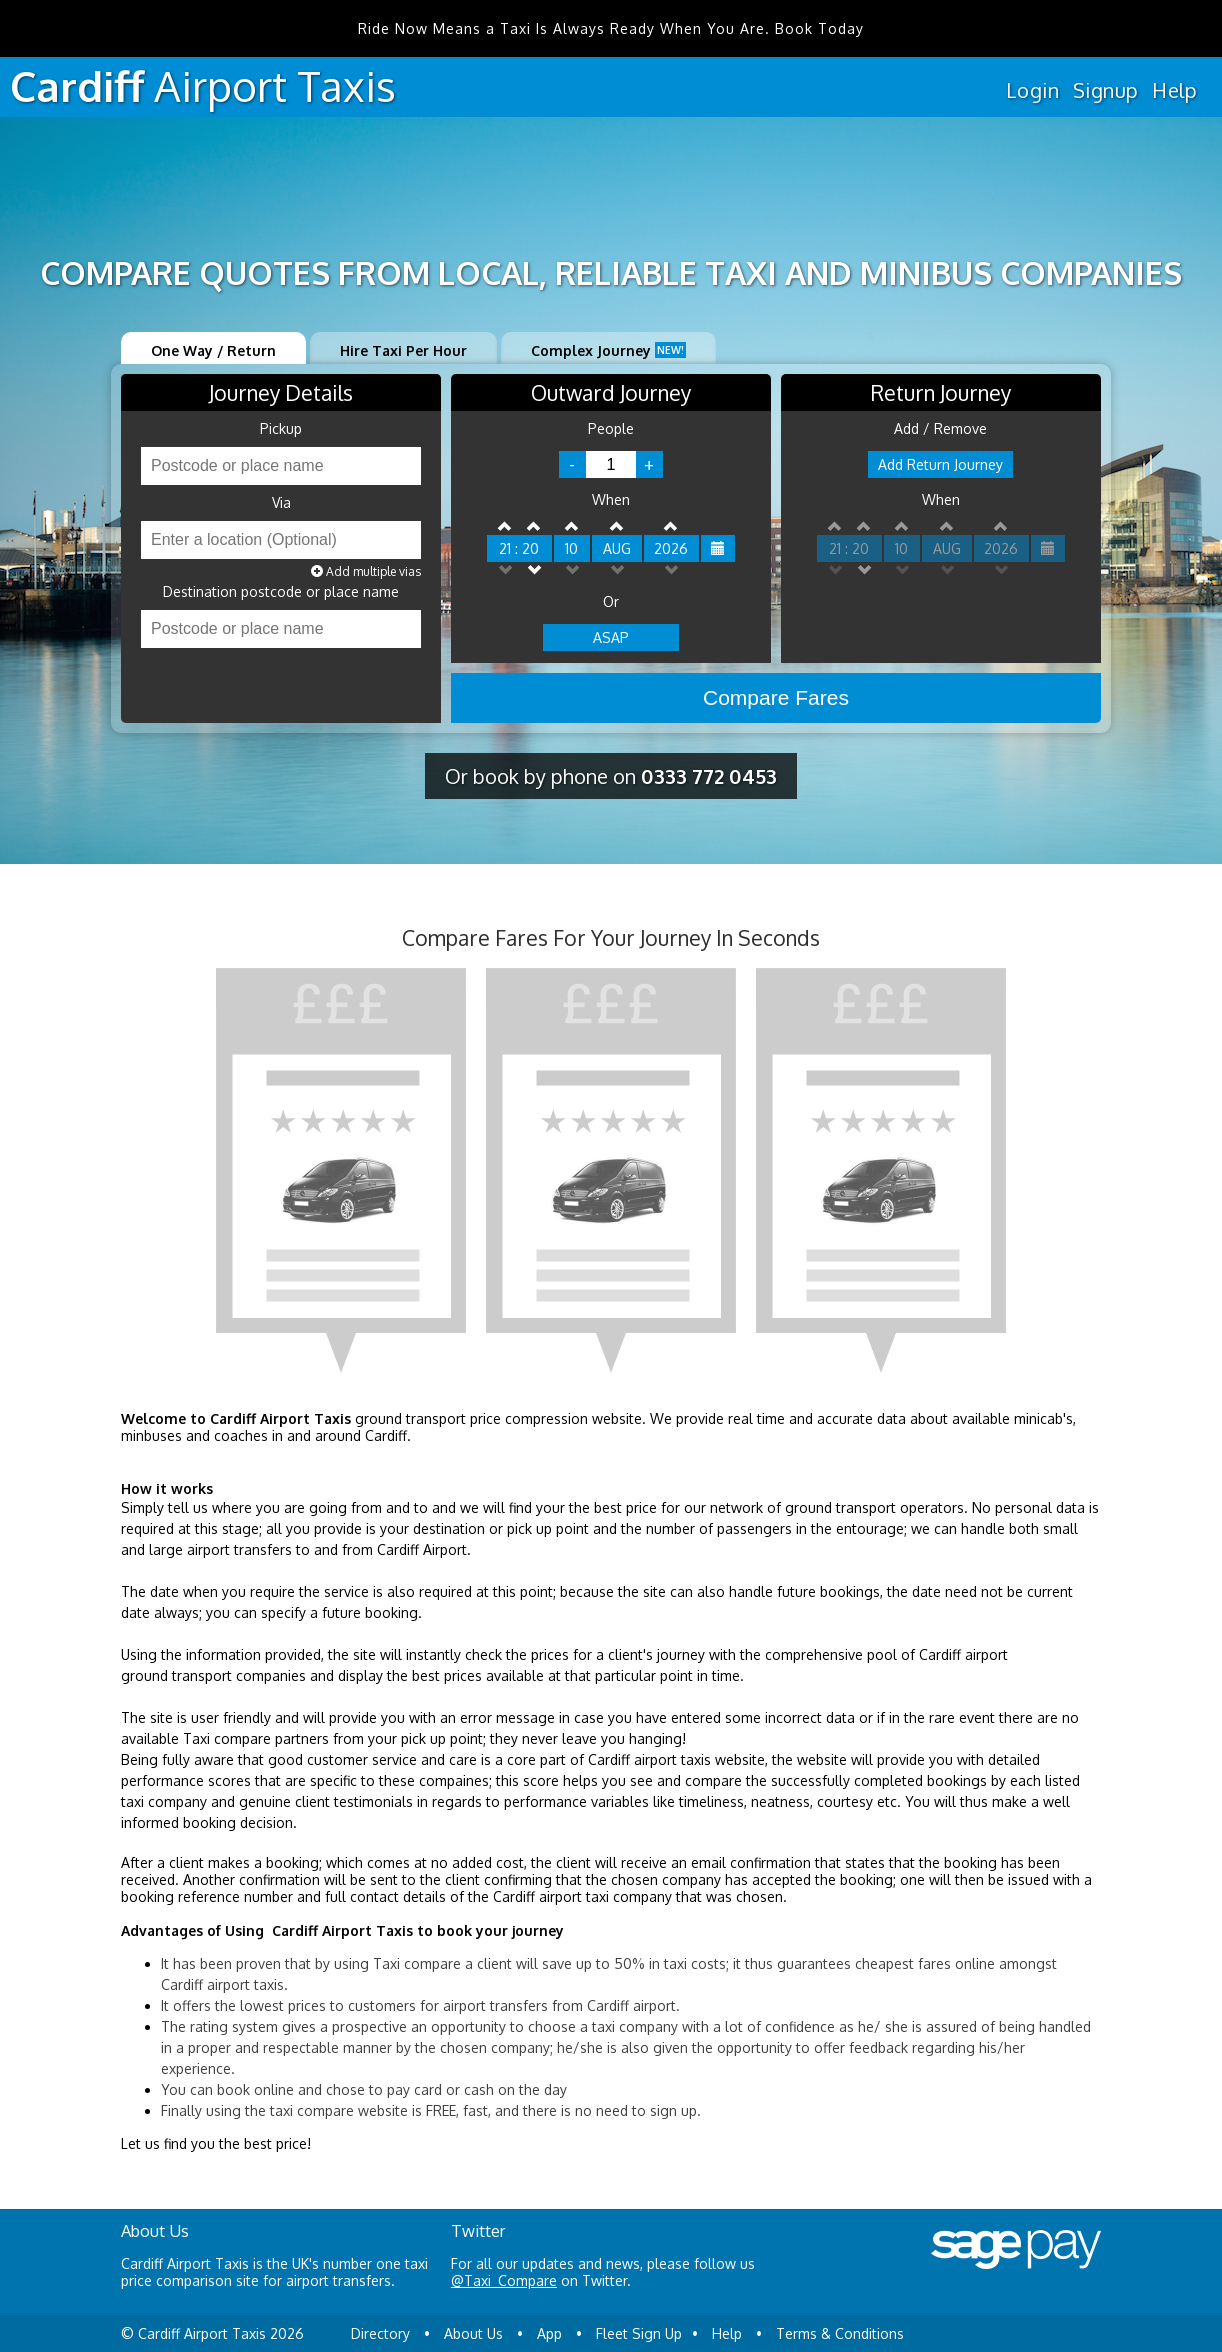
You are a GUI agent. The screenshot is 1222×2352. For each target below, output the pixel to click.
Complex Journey (608, 350)
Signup (1105, 90)
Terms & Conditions (840, 2333)
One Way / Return (213, 350)
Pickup (281, 429)
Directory (380, 2333)
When (611, 500)
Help (1174, 90)
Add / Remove (940, 429)
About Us (473, 2333)
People (611, 429)
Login (1032, 90)
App (549, 2333)
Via (281, 503)
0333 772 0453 (709, 776)
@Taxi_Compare (504, 2280)
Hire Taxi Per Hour (403, 350)
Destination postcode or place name (281, 592)
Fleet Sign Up (639, 2333)
